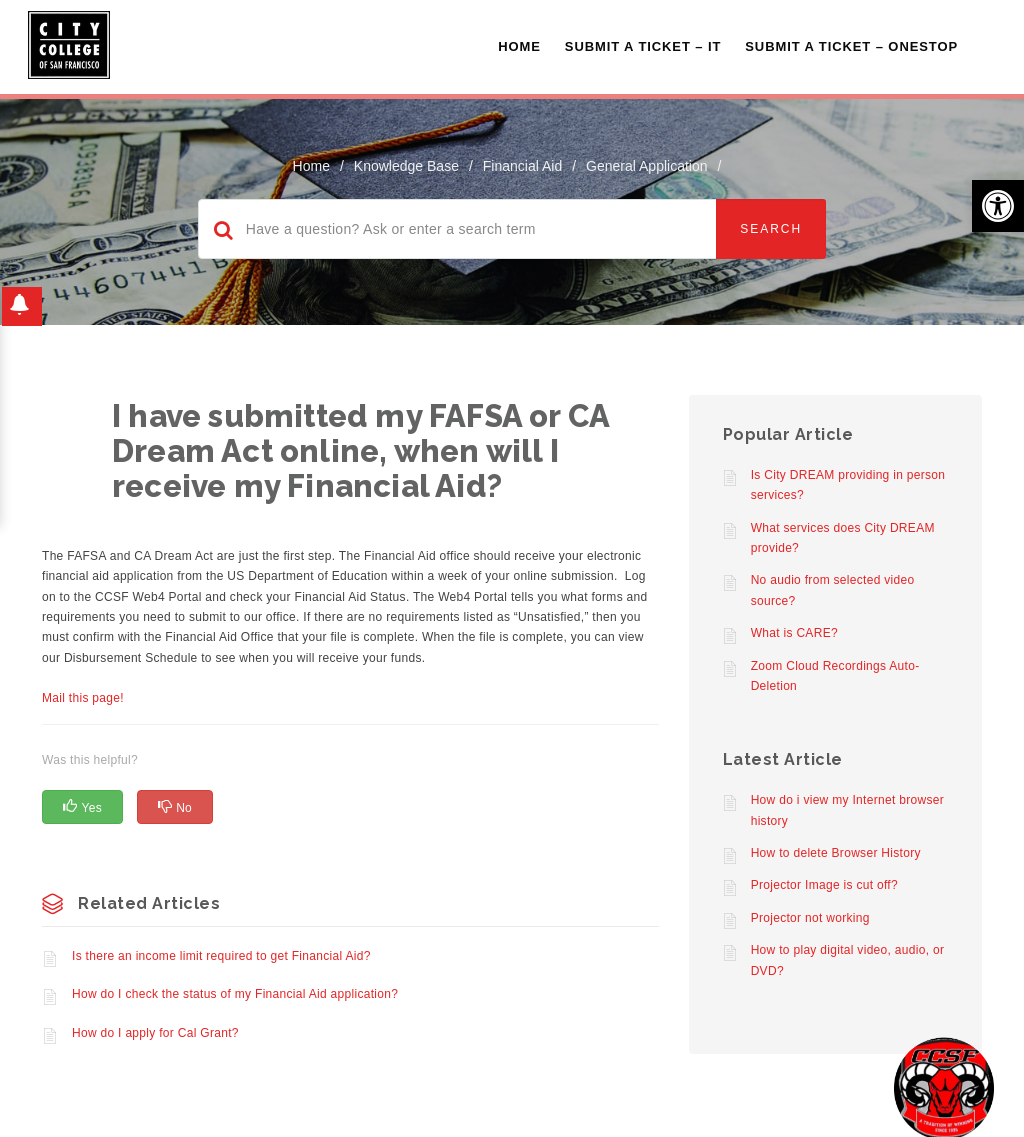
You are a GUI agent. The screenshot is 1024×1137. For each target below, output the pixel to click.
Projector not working (810, 918)
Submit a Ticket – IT (643, 46)
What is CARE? (794, 633)
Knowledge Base (406, 166)
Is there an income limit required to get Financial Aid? (221, 956)
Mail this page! (83, 698)
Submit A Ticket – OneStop (851, 46)
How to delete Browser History (836, 853)
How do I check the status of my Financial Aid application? (235, 994)
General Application (646, 166)
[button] (998, 206)
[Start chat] (944, 1087)
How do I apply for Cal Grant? (155, 1033)
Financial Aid (522, 166)
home (311, 166)
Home (519, 46)
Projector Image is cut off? (824, 885)
